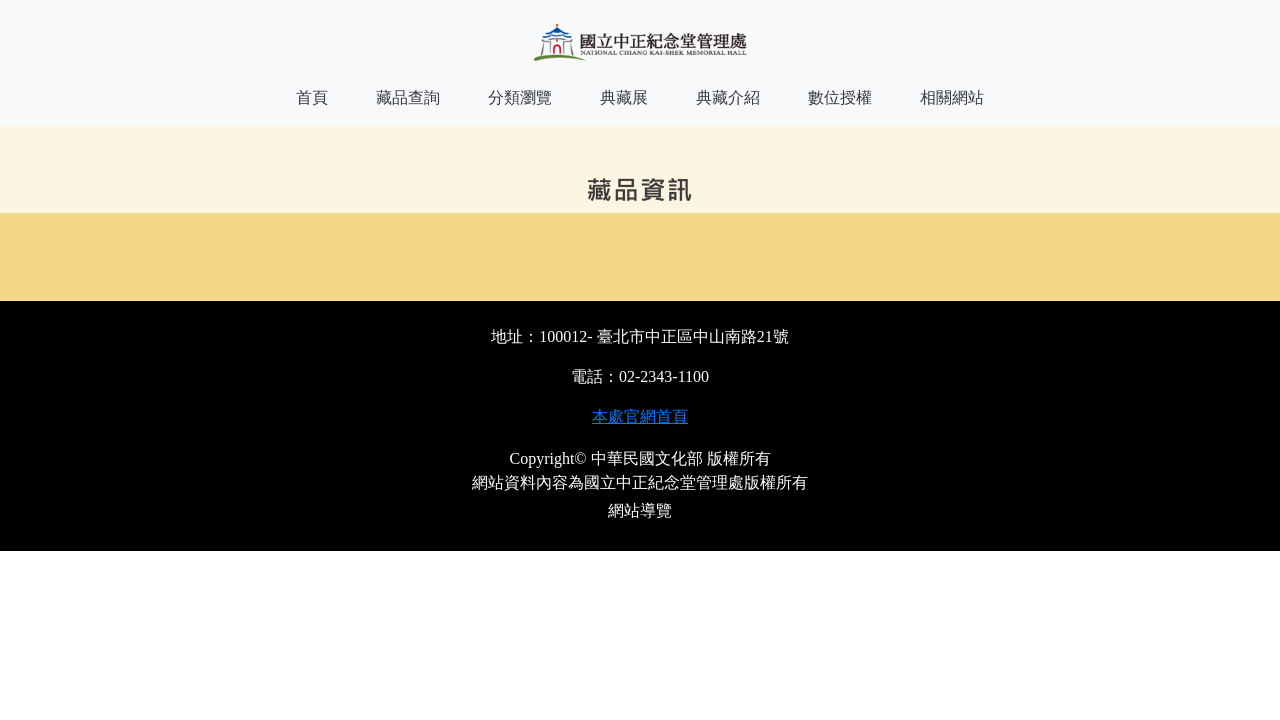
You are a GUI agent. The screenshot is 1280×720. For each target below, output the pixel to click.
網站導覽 (640, 510)
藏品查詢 (408, 97)
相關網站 (952, 97)
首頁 (312, 97)
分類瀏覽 (520, 97)
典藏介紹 (728, 97)
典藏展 (624, 97)
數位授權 (840, 97)
